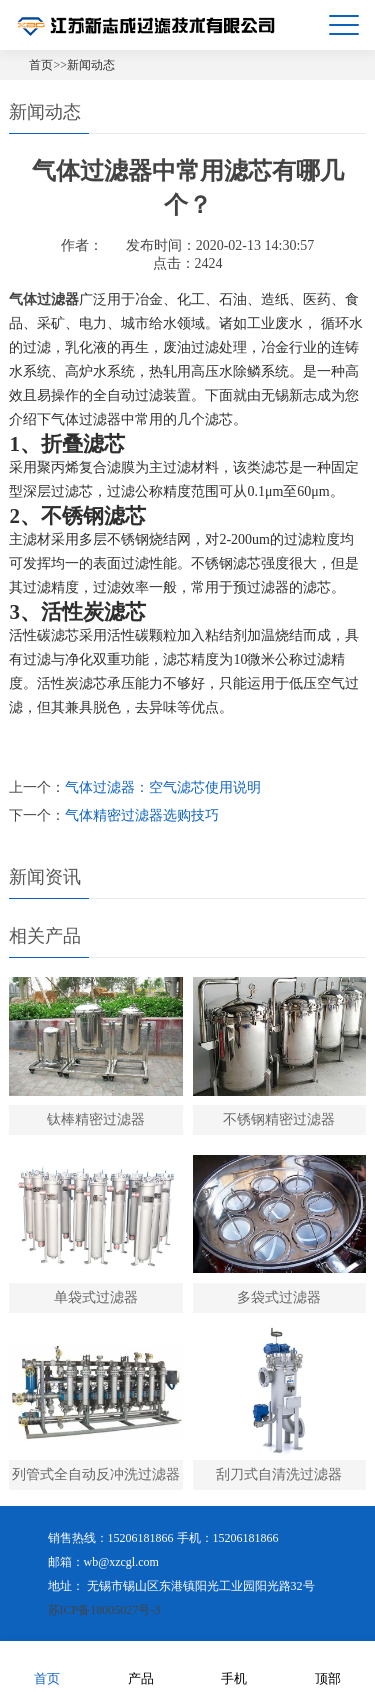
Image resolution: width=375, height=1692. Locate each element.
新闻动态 (91, 65)
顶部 (328, 1665)
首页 (41, 65)
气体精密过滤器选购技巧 (142, 815)
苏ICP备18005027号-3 (104, 1610)
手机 (234, 1665)
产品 (141, 1665)
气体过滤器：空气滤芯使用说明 (163, 787)
